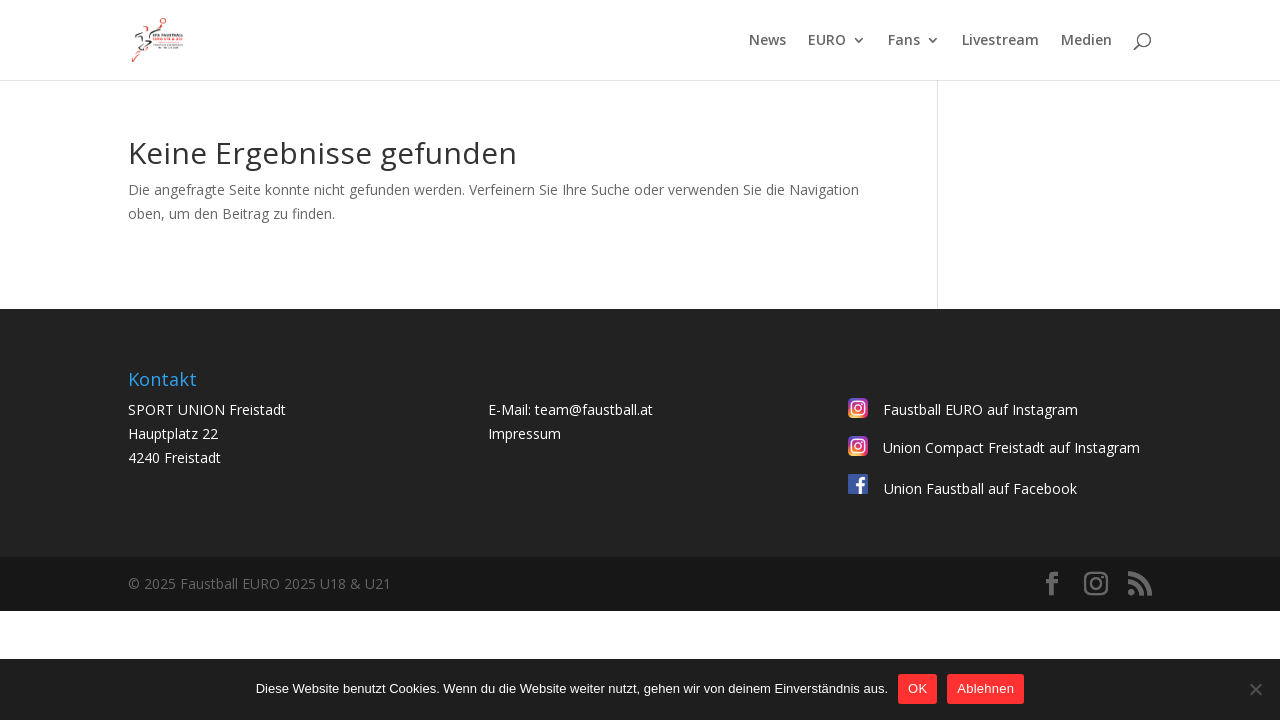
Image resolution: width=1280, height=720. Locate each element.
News (767, 41)
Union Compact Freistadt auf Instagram (1011, 447)
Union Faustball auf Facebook (980, 488)
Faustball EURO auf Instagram (980, 409)
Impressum (524, 433)
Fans (904, 41)
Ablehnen (985, 688)
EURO (827, 41)
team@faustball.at (594, 409)
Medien (1086, 41)
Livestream (1000, 41)
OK (917, 688)
